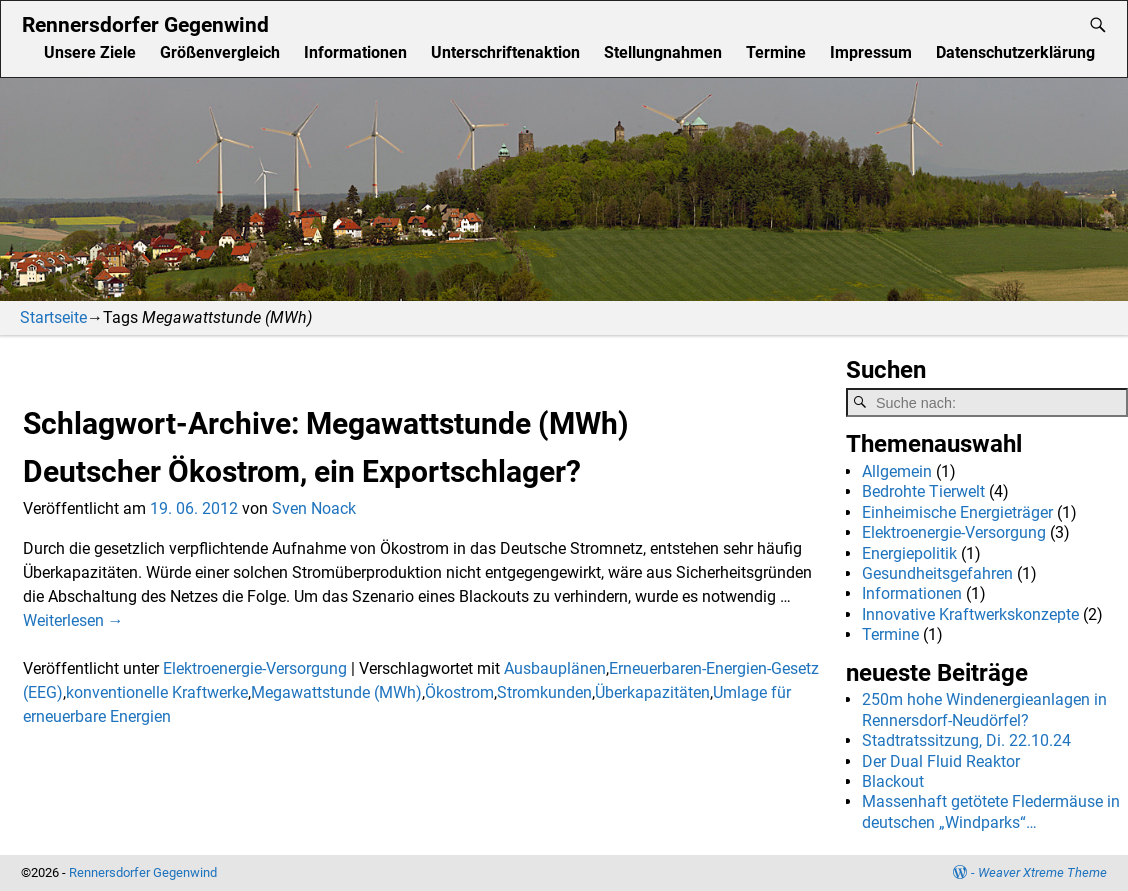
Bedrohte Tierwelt (923, 491)
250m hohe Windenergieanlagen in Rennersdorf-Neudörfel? (984, 709)
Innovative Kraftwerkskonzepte (970, 614)
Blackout (893, 781)
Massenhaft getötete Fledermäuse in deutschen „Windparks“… (991, 811)
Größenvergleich (220, 52)
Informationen (355, 52)
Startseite (53, 317)
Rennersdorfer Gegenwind (145, 24)
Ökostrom (459, 692)
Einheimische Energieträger (957, 512)
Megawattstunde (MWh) (336, 692)
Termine (776, 52)
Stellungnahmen (663, 52)
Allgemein (897, 471)
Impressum (871, 52)
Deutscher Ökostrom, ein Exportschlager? (302, 471)
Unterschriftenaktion (505, 52)
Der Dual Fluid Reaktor (941, 761)
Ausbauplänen (555, 668)
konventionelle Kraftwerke (157, 692)
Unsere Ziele (90, 52)
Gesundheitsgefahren (937, 573)
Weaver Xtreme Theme (1042, 872)
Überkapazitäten (652, 692)
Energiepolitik (909, 553)
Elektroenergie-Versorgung (255, 668)
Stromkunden (544, 692)
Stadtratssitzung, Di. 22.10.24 (966, 740)
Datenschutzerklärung (1015, 52)
